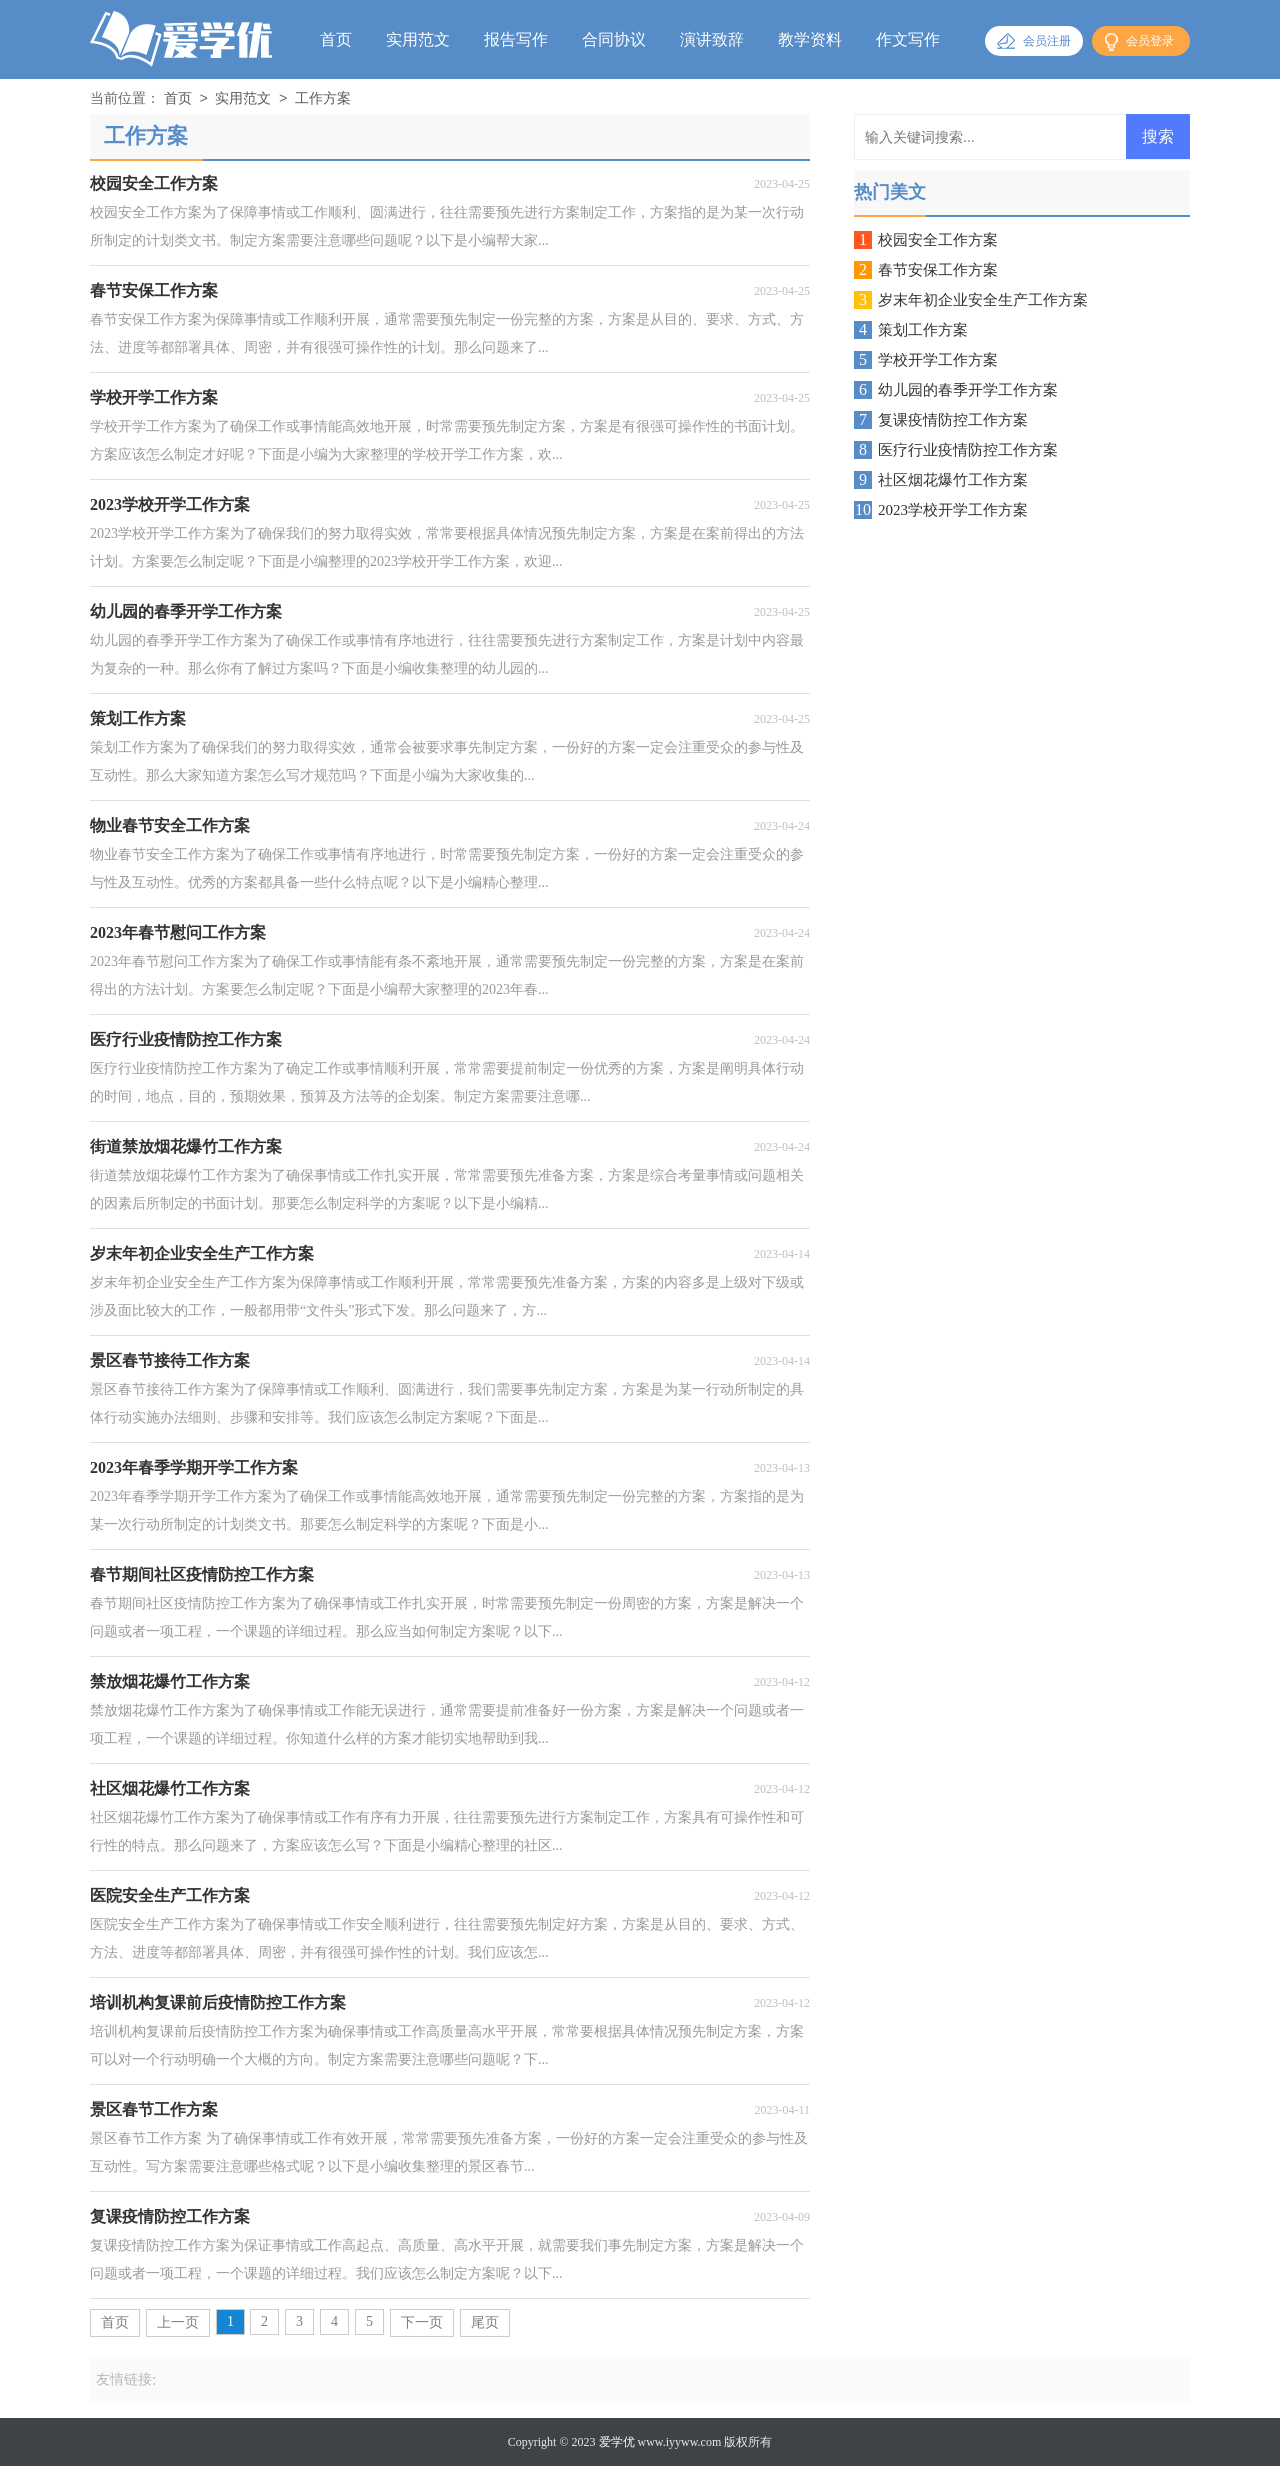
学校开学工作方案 (938, 360)
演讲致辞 (712, 39)
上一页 (178, 2322)
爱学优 (617, 2442)
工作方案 (323, 99)
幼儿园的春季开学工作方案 (968, 390)
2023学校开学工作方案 (953, 510)
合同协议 (614, 39)
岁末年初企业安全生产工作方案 (983, 300)
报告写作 (516, 39)
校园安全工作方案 (938, 240)
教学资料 (810, 39)
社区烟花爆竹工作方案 (953, 480)
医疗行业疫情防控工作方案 (968, 450)
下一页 (422, 2322)
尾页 (485, 2322)
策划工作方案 (923, 330)
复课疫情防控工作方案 (953, 420)
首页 (336, 39)
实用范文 (418, 39)
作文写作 (908, 39)
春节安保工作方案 (938, 270)
